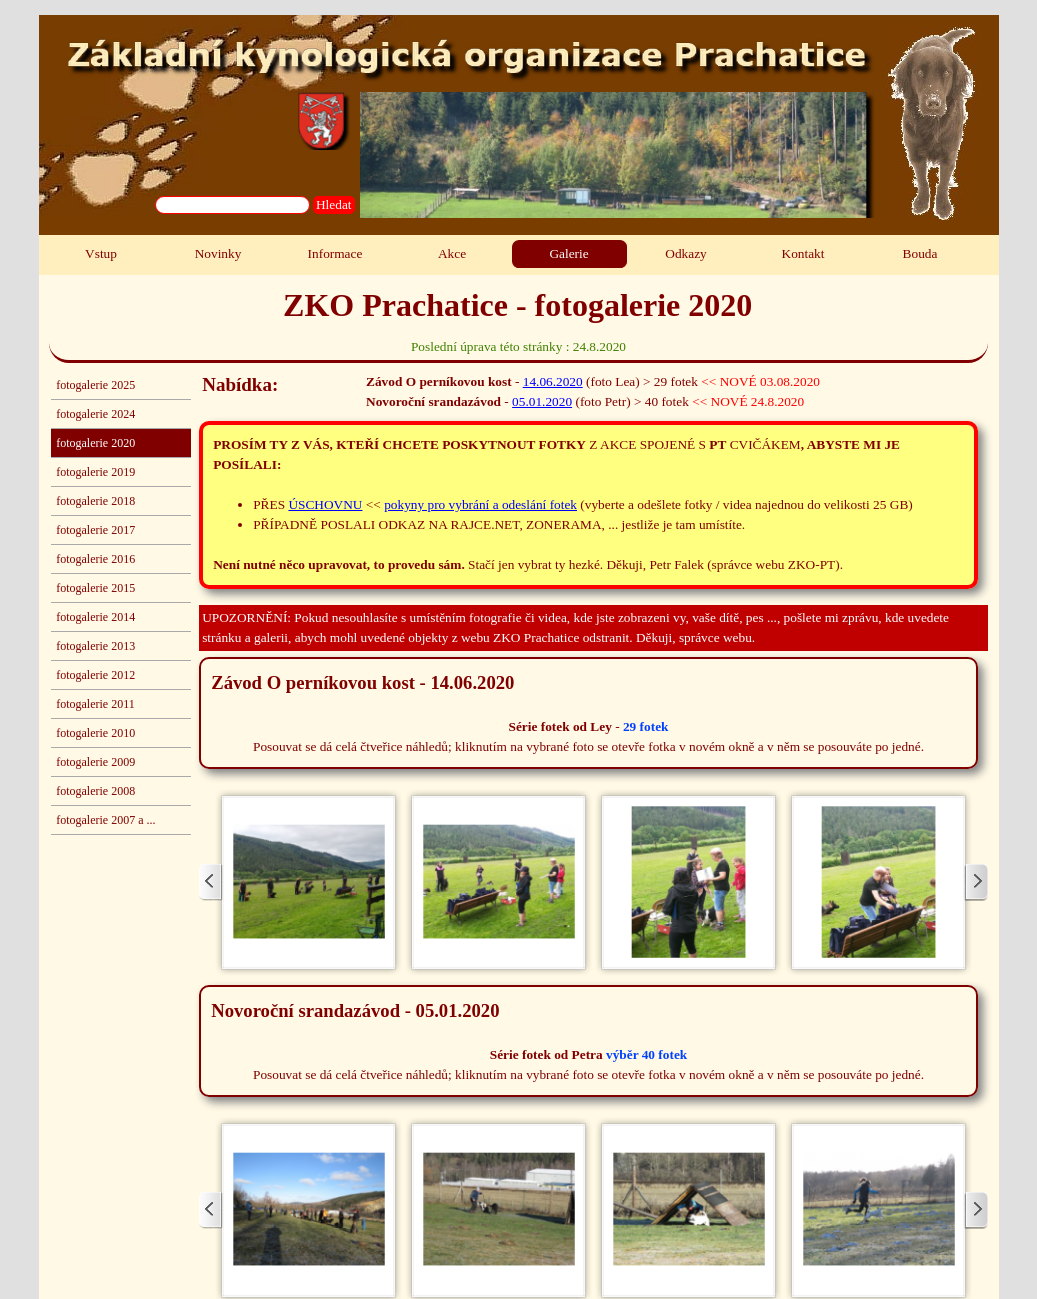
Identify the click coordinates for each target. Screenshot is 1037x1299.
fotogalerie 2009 (95, 762)
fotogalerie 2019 (95, 472)
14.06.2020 (553, 381)
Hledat (334, 204)
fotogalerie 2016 (95, 559)
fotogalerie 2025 (95, 385)
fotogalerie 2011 (95, 704)
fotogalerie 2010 (95, 733)
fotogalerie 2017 (95, 530)
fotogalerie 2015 (95, 588)
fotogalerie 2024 (95, 414)
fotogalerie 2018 (95, 501)
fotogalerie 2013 (95, 646)
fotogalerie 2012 (95, 675)
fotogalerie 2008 (95, 791)
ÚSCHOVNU (325, 504)
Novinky (218, 253)
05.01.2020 (542, 401)
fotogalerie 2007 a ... (105, 820)
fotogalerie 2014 (95, 617)
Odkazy (685, 253)
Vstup (101, 253)
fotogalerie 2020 (95, 443)
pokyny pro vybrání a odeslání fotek (480, 504)
